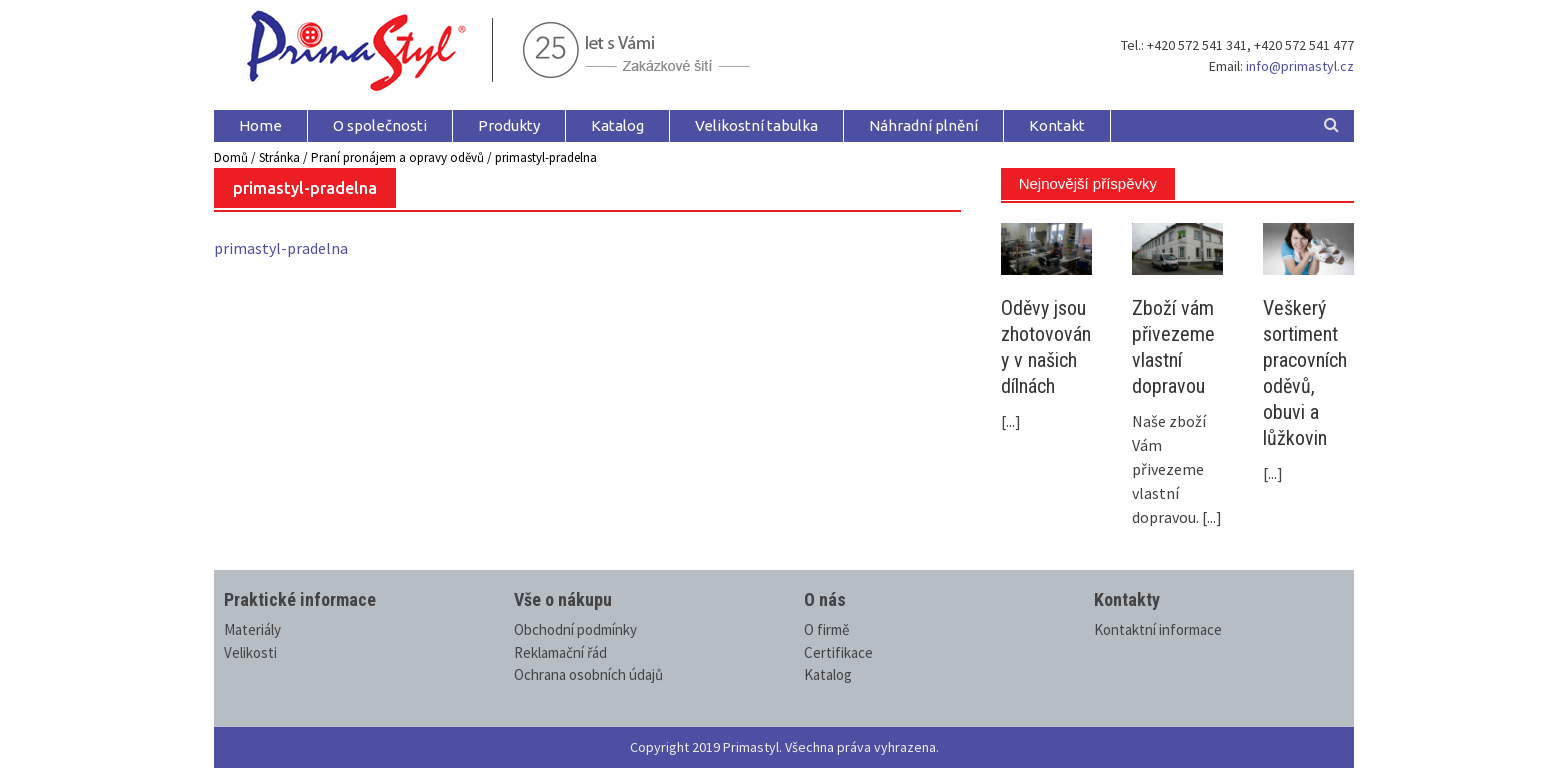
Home (260, 125)
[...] (1011, 421)
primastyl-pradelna (281, 248)
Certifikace (838, 652)
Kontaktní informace (1158, 629)
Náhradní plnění (923, 125)
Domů (231, 157)
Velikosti (250, 652)
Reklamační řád (560, 652)
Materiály (252, 629)
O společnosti (380, 125)
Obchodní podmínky (575, 629)
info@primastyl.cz (1300, 66)
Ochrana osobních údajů (588, 674)
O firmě (826, 629)
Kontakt (1057, 125)
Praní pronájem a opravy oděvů (397, 157)
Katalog (617, 125)
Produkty (509, 125)
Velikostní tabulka (756, 125)
